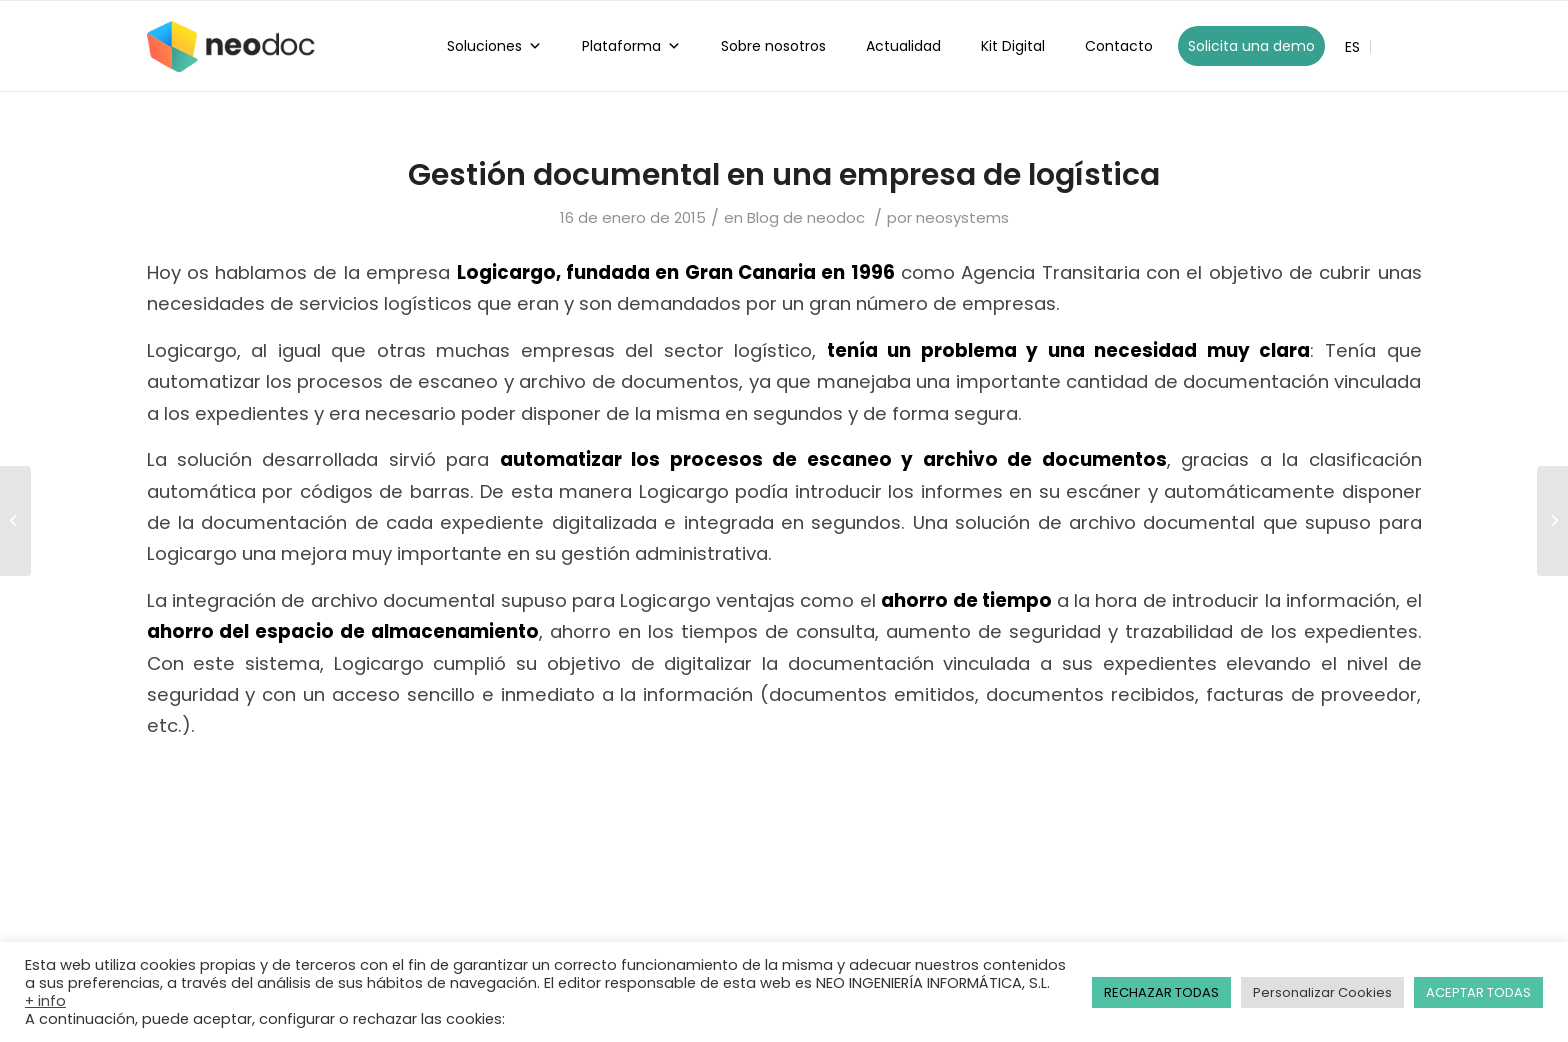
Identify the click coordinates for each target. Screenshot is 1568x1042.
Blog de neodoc (806, 217)
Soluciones (494, 46)
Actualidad (903, 46)
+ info (45, 1001)
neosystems (962, 217)
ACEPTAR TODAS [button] (1478, 992)
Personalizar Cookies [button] (1322, 992)
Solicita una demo (1251, 46)
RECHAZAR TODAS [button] (1161, 992)
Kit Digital (1013, 46)
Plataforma (631, 46)
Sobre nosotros (773, 46)
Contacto (1119, 46)
